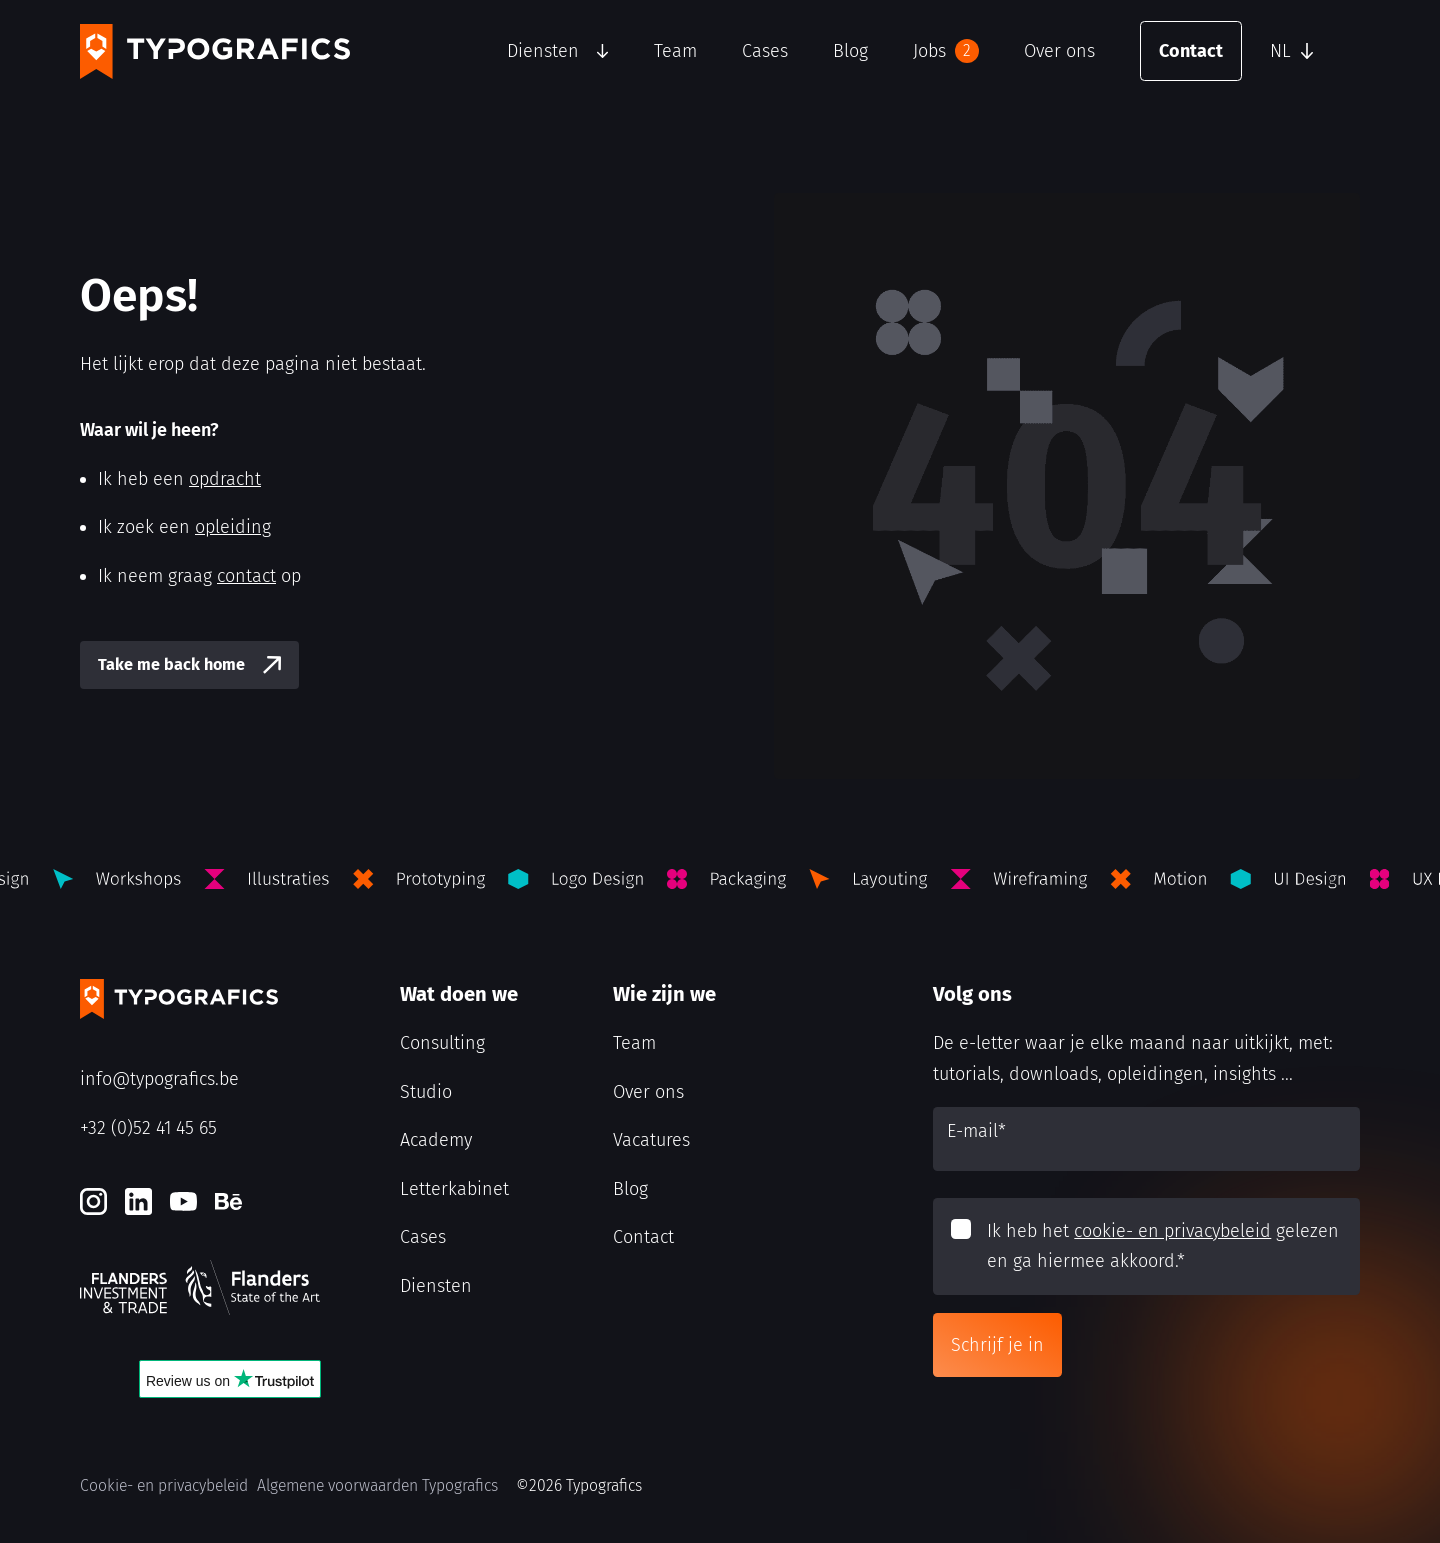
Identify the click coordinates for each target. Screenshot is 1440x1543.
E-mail (976, 1131)
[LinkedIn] (138, 1201)
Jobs (946, 51)
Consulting (442, 1043)
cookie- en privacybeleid (1172, 1231)
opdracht (225, 479)
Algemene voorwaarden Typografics (377, 1485)
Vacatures (651, 1140)
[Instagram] (93, 1201)
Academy (436, 1140)
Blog (850, 51)
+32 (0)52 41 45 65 (148, 1128)
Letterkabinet (454, 1189)
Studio (426, 1092)
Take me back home (171, 664)
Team (675, 51)
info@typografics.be (159, 1079)
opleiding (233, 527)
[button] (1310, 51)
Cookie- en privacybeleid (164, 1485)
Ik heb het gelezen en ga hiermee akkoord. (1163, 1246)
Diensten (543, 51)
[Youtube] (183, 1201)
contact (246, 576)
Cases (765, 51)
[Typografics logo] (215, 51)
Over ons (1059, 51)
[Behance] (228, 1201)
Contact (1191, 51)
